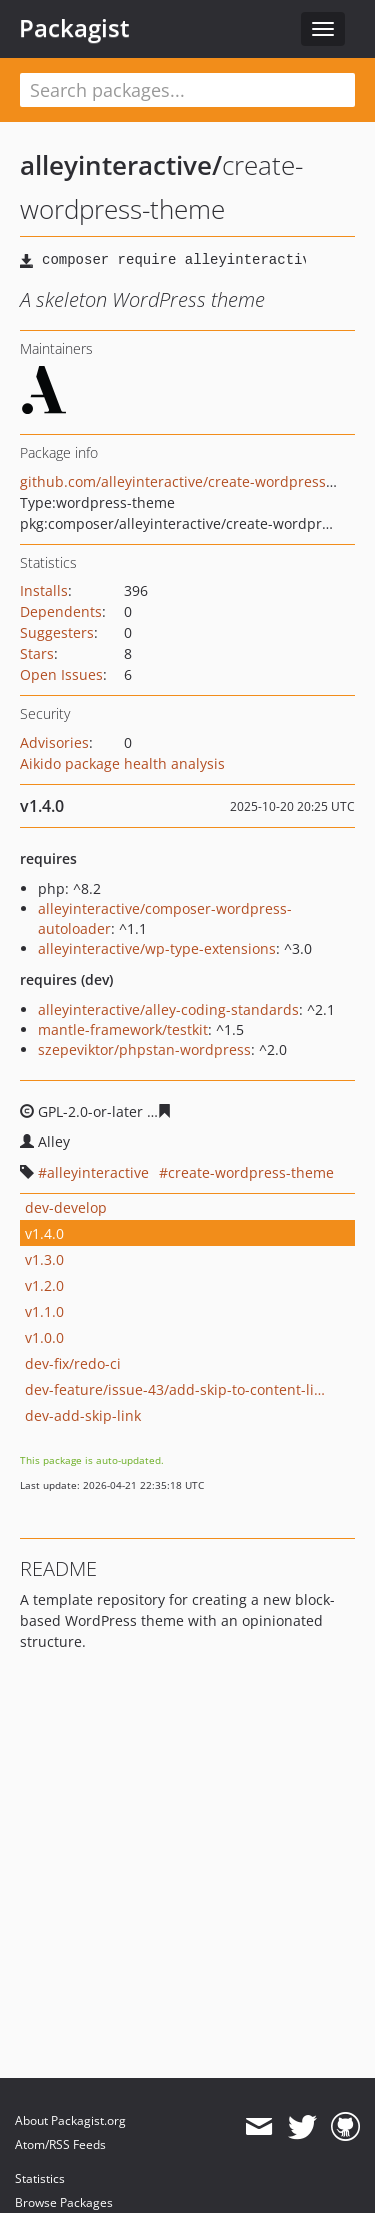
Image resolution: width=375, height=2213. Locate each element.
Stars (37, 653)
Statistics (40, 2178)
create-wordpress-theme (251, 1172)
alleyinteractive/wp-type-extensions (157, 948)
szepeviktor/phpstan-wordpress (144, 1049)
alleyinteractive (98, 1172)
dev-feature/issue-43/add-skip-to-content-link (175, 1389)
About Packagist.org (70, 2120)
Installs (44, 590)
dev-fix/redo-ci (73, 1363)
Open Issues (61, 674)
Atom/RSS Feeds (60, 2144)
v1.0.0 (44, 1337)
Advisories (54, 742)
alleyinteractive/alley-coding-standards (168, 1009)
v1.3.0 (44, 1259)
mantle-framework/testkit (123, 1029)
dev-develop (66, 1207)
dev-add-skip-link (83, 1415)
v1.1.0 (44, 1311)
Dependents (61, 611)
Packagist (74, 28)
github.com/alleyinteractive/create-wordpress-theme (197, 481)
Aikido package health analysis (122, 763)
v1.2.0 (44, 1285)
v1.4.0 (44, 1233)
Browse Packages (64, 2202)
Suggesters (57, 632)
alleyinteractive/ (121, 165)
